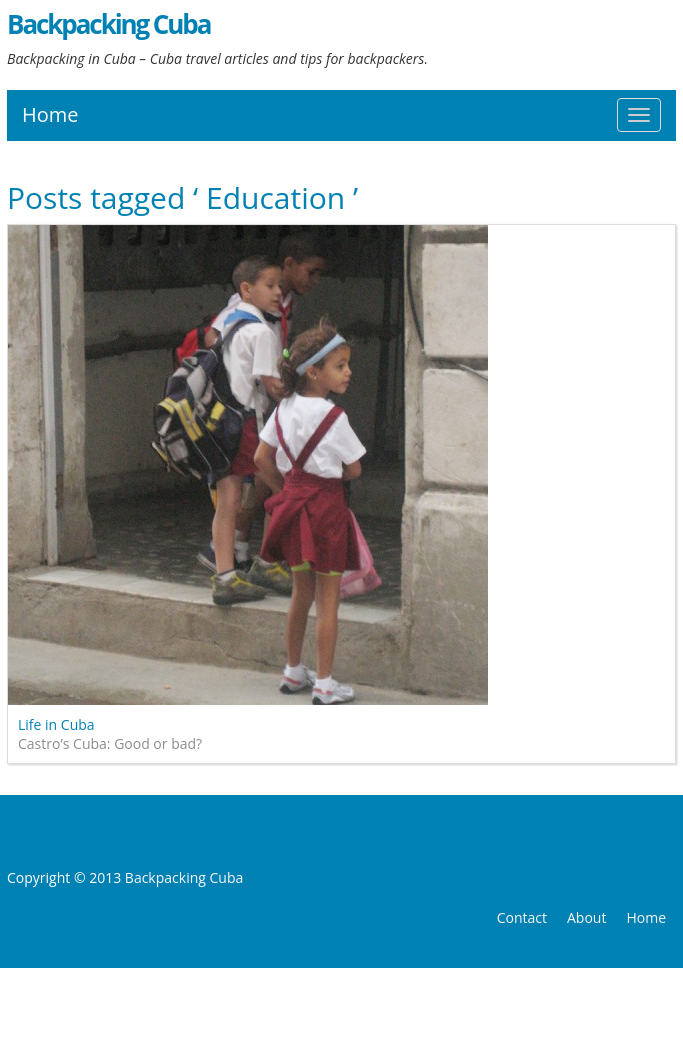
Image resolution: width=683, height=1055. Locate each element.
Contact (522, 917)
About (586, 917)
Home (50, 114)
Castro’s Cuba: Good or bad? (110, 743)
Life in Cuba (56, 724)
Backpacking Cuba (108, 24)
